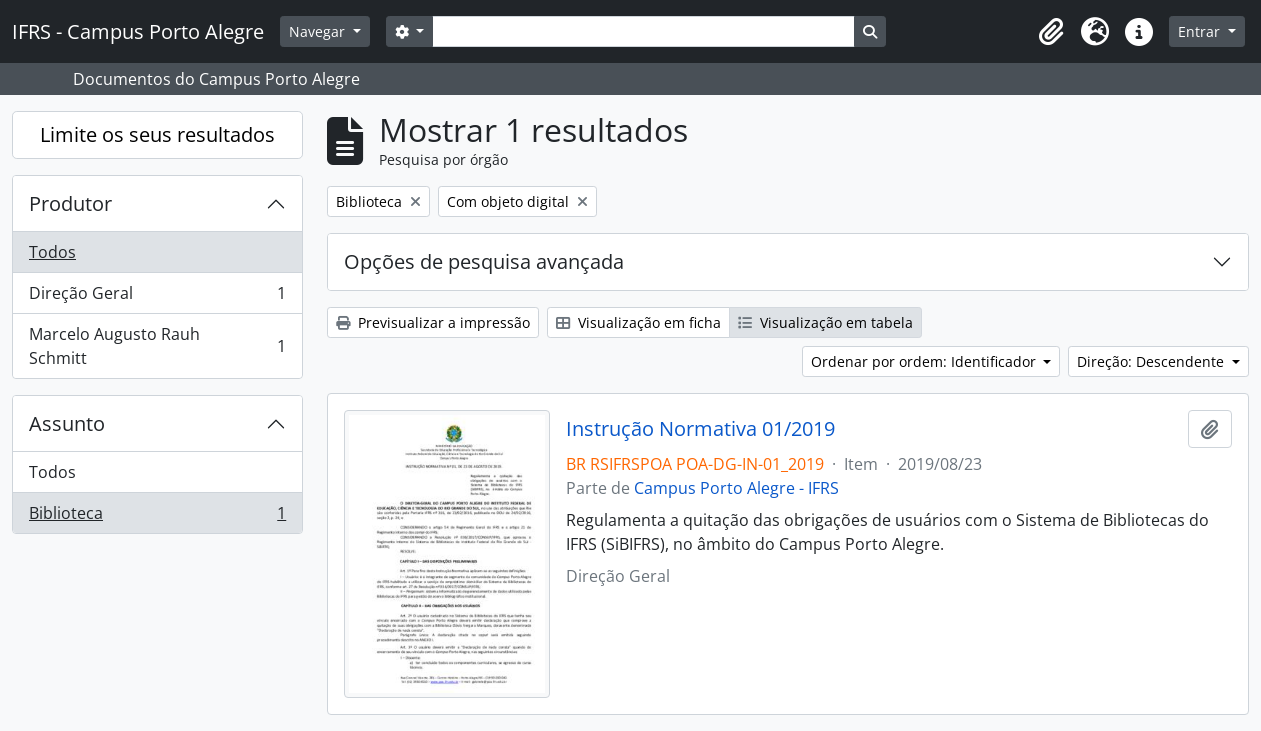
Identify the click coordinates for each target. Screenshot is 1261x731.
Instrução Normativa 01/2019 (700, 429)
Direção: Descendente (1152, 361)
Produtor (70, 203)
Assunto (67, 423)
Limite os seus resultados (157, 134)
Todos (52, 252)
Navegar (319, 31)
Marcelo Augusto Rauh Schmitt (157, 346)
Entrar (1201, 31)
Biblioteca (157, 517)
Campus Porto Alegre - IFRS (736, 488)
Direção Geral (157, 297)
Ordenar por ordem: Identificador (925, 361)
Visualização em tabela (825, 322)
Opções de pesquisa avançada (484, 261)
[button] (1051, 32)
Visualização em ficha (638, 322)
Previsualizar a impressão (433, 322)
